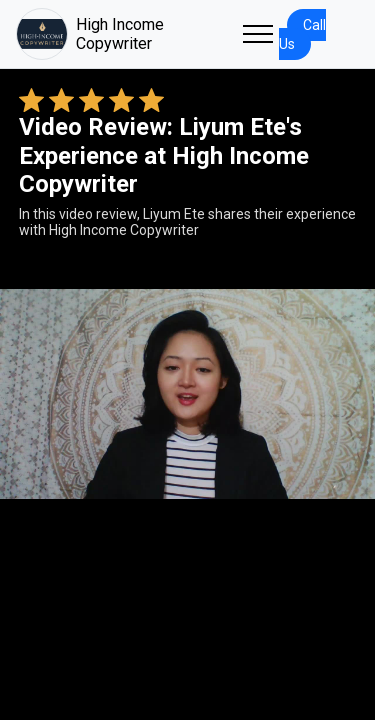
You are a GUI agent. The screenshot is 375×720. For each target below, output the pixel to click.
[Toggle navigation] (258, 34)
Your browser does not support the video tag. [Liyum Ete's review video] (187, 394)
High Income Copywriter (90, 34)
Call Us (302, 34)
